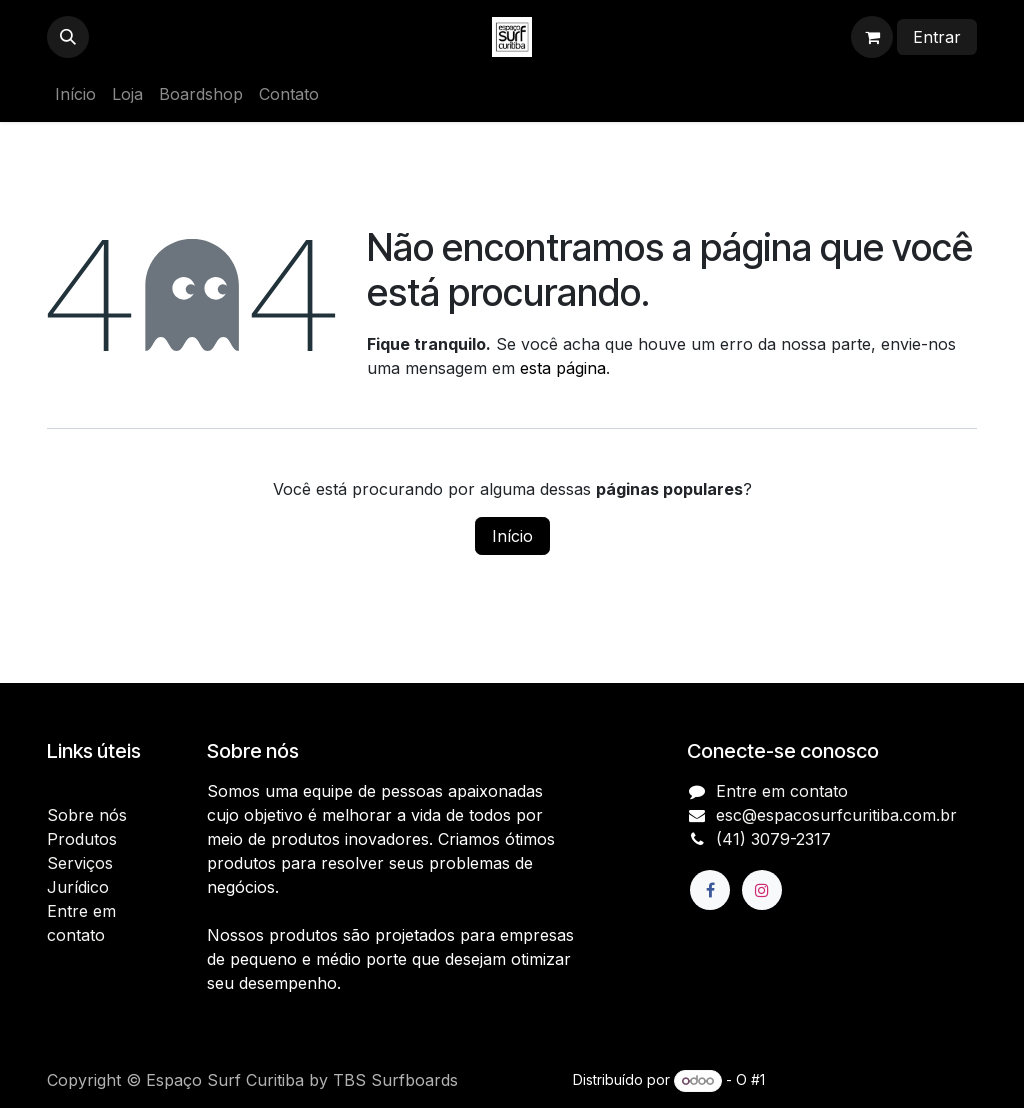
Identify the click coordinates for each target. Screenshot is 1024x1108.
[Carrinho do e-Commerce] (872, 37)
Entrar (937, 37)
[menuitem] (75, 94)
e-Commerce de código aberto (873, 1079)
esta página (563, 368)
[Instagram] (762, 890)
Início (512, 536)
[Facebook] (710, 890)
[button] (68, 37)
